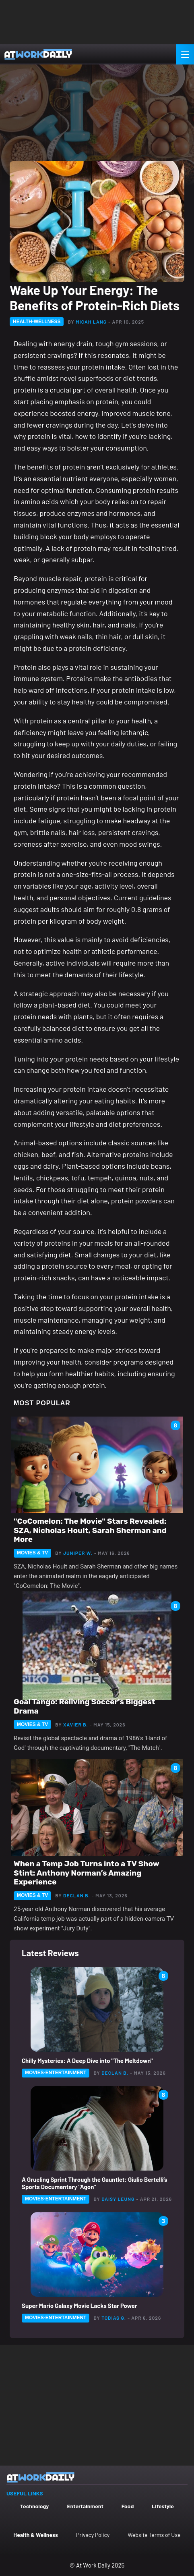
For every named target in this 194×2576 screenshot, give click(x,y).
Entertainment (85, 2506)
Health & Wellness (35, 2534)
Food (128, 2506)
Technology (34, 2506)
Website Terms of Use (154, 2534)
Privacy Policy (92, 2534)
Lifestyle (163, 2506)
